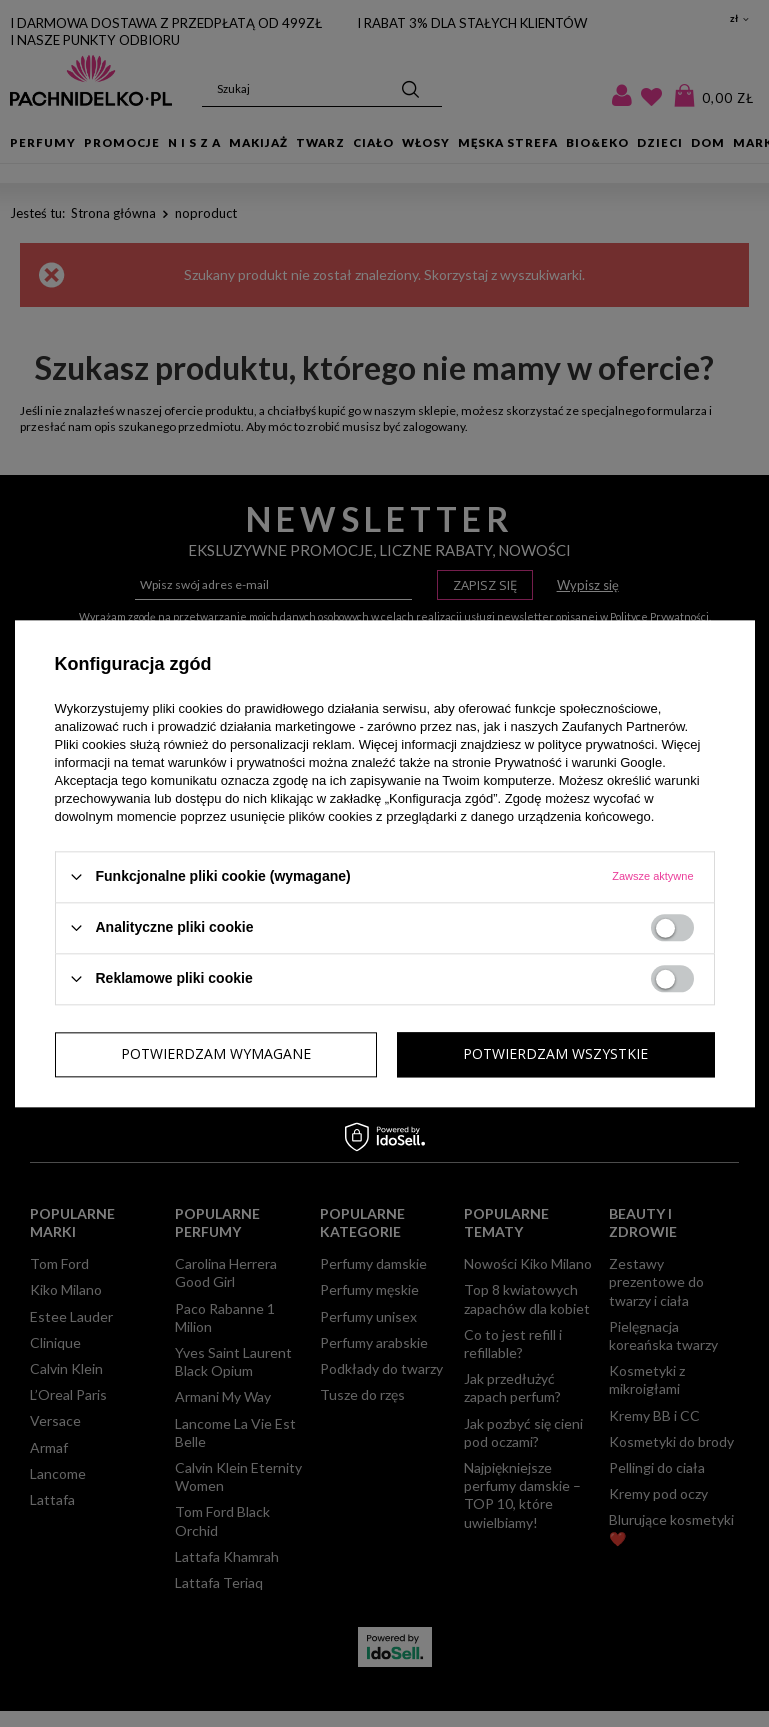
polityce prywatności (596, 744)
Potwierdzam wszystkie (555, 1053)
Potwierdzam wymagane (216, 1053)
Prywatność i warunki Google (579, 762)
